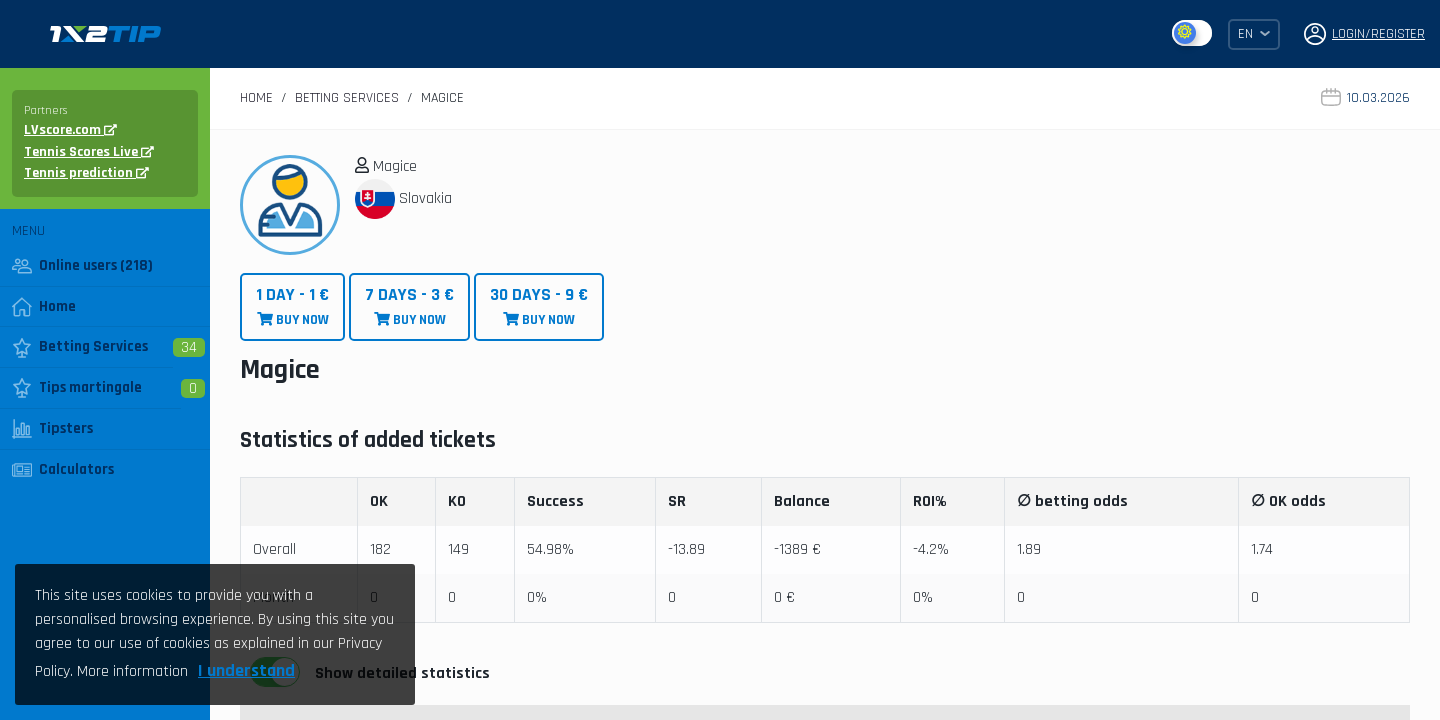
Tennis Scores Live (89, 152)
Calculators (63, 470)
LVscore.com (70, 130)
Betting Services (80, 347)
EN (1254, 34)
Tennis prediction (86, 173)
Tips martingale (77, 388)
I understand (246, 670)
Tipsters (52, 429)
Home (44, 307)
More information (132, 671)
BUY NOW (292, 306)
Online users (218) (82, 266)
